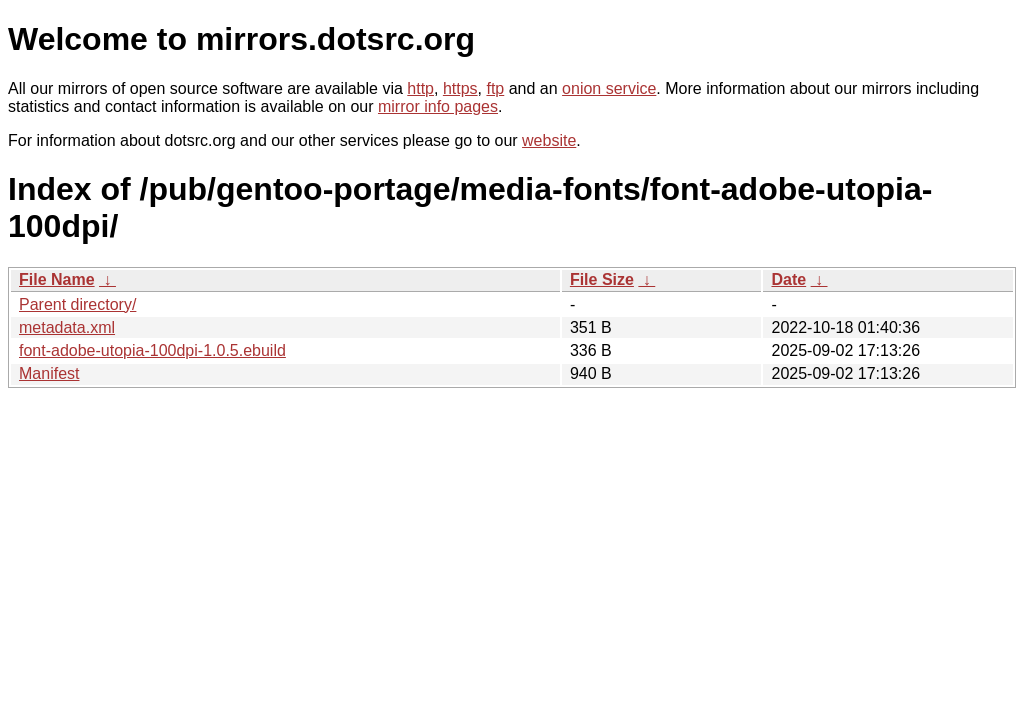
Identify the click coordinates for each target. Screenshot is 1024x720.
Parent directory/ (77, 304)
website (549, 140)
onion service (609, 88)
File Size (602, 279)
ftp (495, 88)
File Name (57, 279)
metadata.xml (67, 327)
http (420, 88)
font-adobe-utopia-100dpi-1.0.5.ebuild (152, 350)
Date (788, 279)
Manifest (49, 373)
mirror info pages (438, 106)
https (460, 88)
